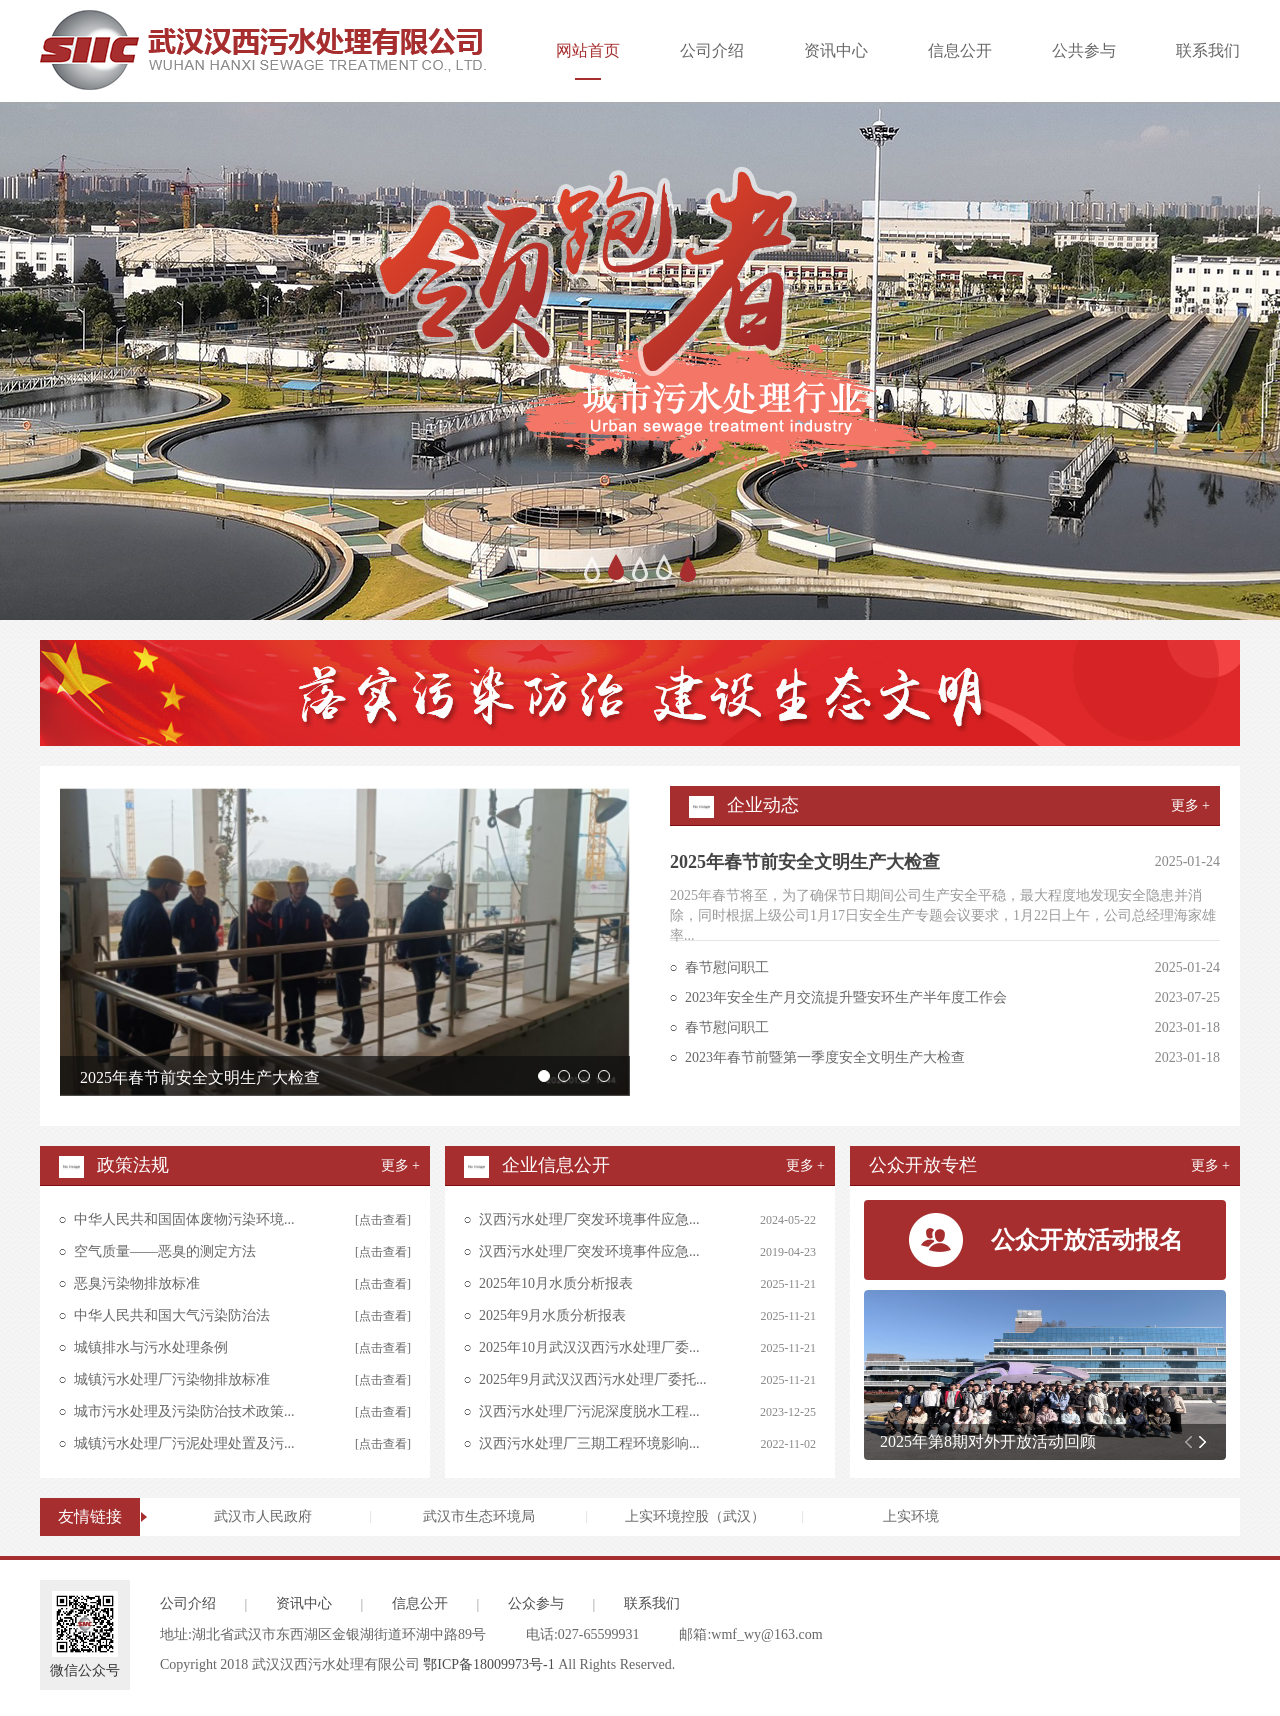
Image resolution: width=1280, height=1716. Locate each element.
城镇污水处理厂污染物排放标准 (172, 1379)
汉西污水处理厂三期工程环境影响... (589, 1443)
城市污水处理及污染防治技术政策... (184, 1411)
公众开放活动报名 (1087, 1240)
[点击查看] (383, 1220)
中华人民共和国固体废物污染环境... (184, 1219)
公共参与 (1084, 50)
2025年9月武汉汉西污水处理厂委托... (593, 1379)
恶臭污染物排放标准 (137, 1283)
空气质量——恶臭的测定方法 (165, 1251)
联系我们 (1208, 50)
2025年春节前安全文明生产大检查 (200, 1077)
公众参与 (536, 1603)
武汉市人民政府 (263, 1516)
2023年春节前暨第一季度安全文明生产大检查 (825, 1057)
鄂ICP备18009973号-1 (488, 1664)
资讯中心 (836, 50)
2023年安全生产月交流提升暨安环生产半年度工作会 (846, 997)
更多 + (1190, 805)
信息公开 (960, 50)
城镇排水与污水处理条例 (151, 1347)
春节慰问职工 (727, 967)
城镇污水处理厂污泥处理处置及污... (184, 1443)
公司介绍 (712, 50)
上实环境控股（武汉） (695, 1516)
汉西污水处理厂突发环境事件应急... (589, 1219)
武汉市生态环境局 (479, 1516)
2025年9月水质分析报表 (552, 1315)
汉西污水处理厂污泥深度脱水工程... (589, 1411)
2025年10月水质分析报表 (556, 1283)
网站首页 (588, 61)
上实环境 (911, 1516)
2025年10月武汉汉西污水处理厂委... (589, 1347)
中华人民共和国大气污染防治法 (172, 1315)
